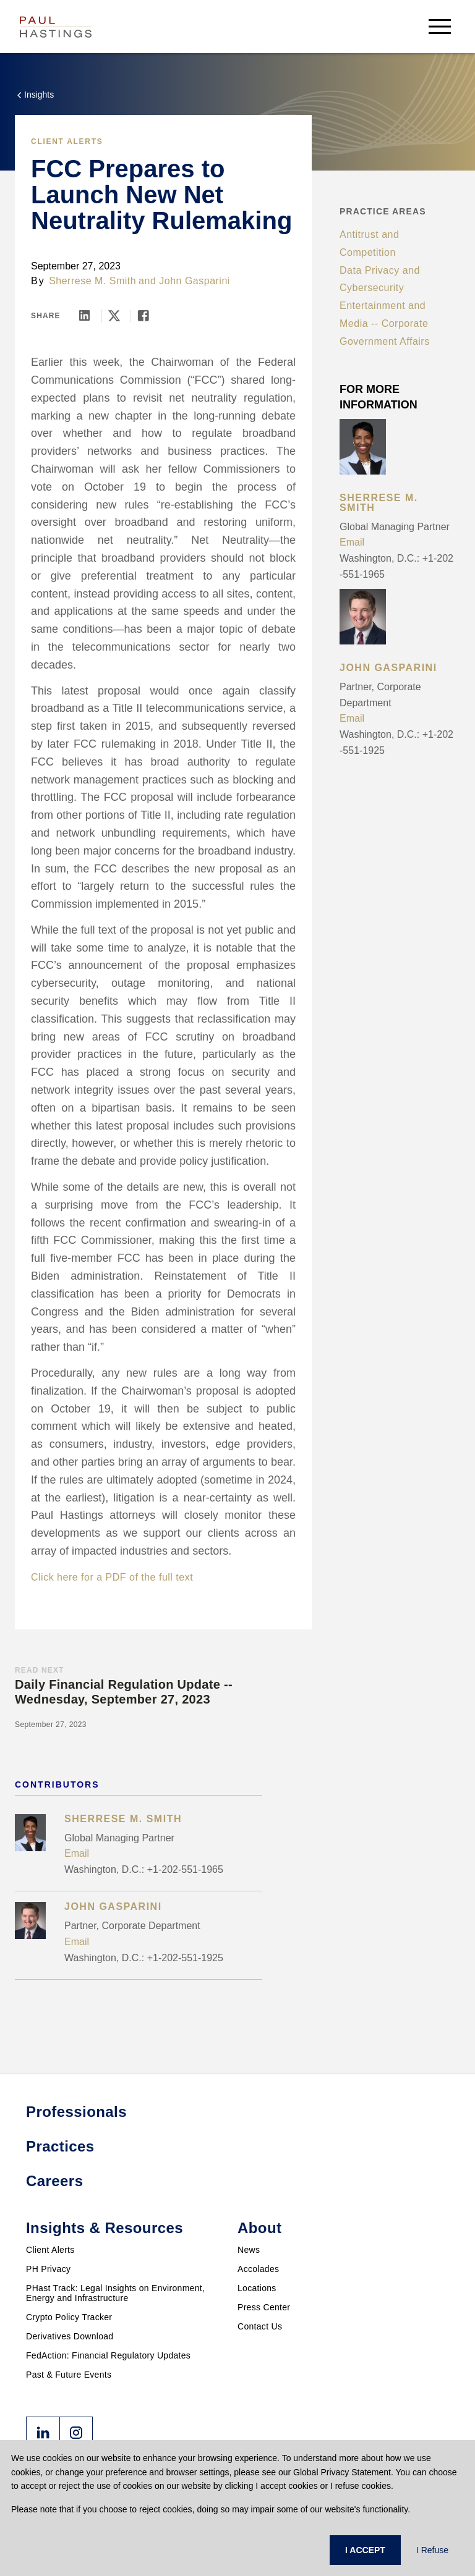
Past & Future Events (68, 2375)
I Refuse (432, 2550)
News (249, 2250)
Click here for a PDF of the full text (112, 1577)
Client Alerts (67, 141)
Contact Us (260, 2326)
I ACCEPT (365, 2550)
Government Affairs (385, 341)
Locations (257, 2288)
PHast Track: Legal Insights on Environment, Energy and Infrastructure (115, 2293)
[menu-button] (439, 26)
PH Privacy (48, 2269)
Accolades (258, 2269)
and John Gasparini (184, 281)
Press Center (264, 2307)
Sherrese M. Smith (92, 281)
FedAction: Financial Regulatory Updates (108, 2355)
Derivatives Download (69, 2336)
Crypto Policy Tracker (69, 2317)
